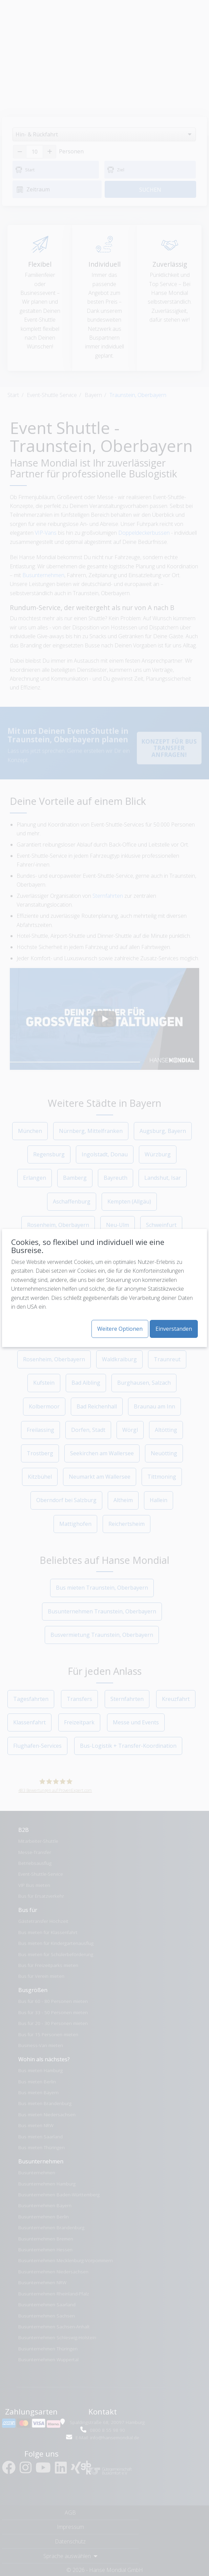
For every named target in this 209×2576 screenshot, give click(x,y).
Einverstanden (173, 1328)
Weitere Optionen (120, 1328)
